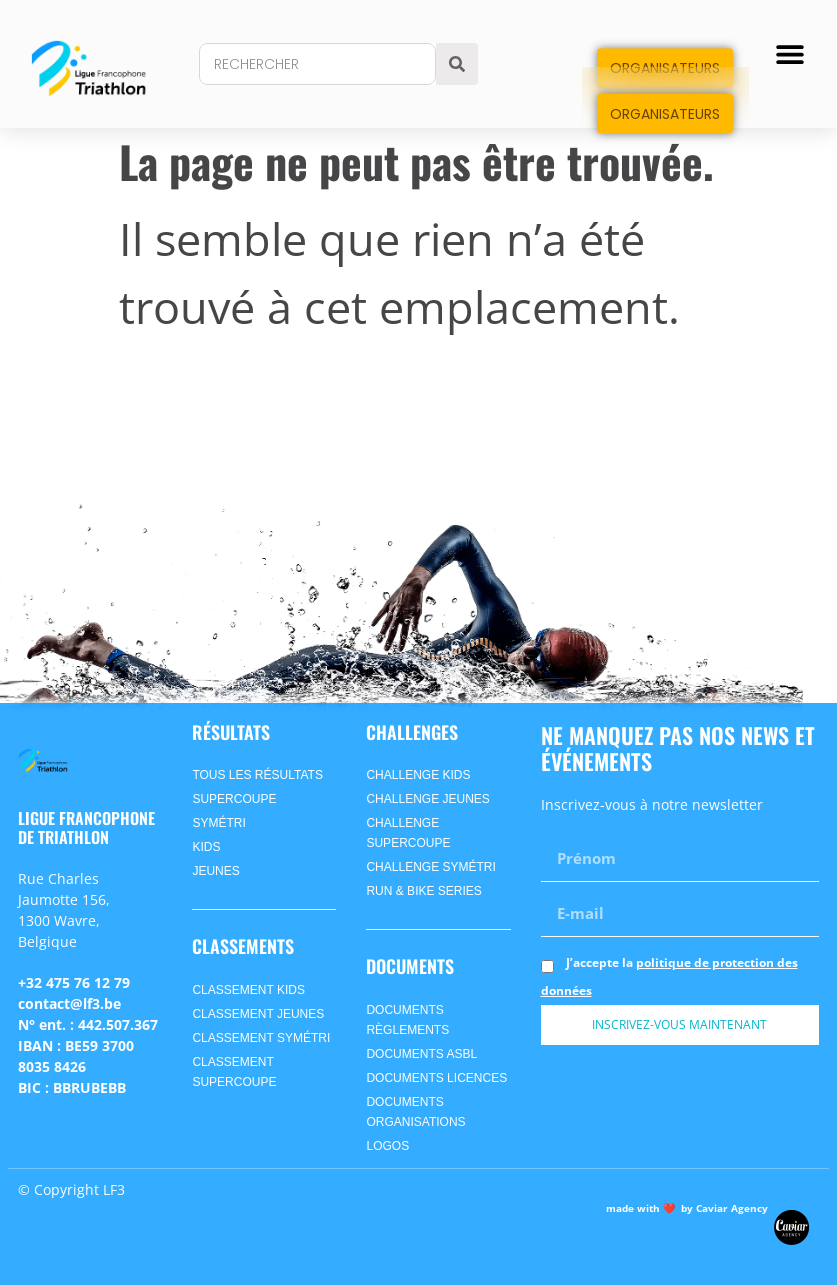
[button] (789, 54)
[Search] (457, 64)
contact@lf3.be (69, 1003)
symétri (218, 823)
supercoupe (234, 799)
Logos (387, 1146)
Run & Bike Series (423, 891)
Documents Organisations (415, 1112)
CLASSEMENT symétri (261, 1038)
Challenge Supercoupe (408, 833)
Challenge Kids (418, 775)
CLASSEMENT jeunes (258, 1014)
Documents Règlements (407, 1020)
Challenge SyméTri (430, 867)
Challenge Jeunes (427, 799)
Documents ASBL (421, 1054)
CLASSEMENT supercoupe (234, 1072)
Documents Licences (436, 1078)
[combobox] (317, 64)
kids (206, 847)
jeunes (215, 871)
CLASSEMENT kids (248, 990)
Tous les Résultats (257, 775)
